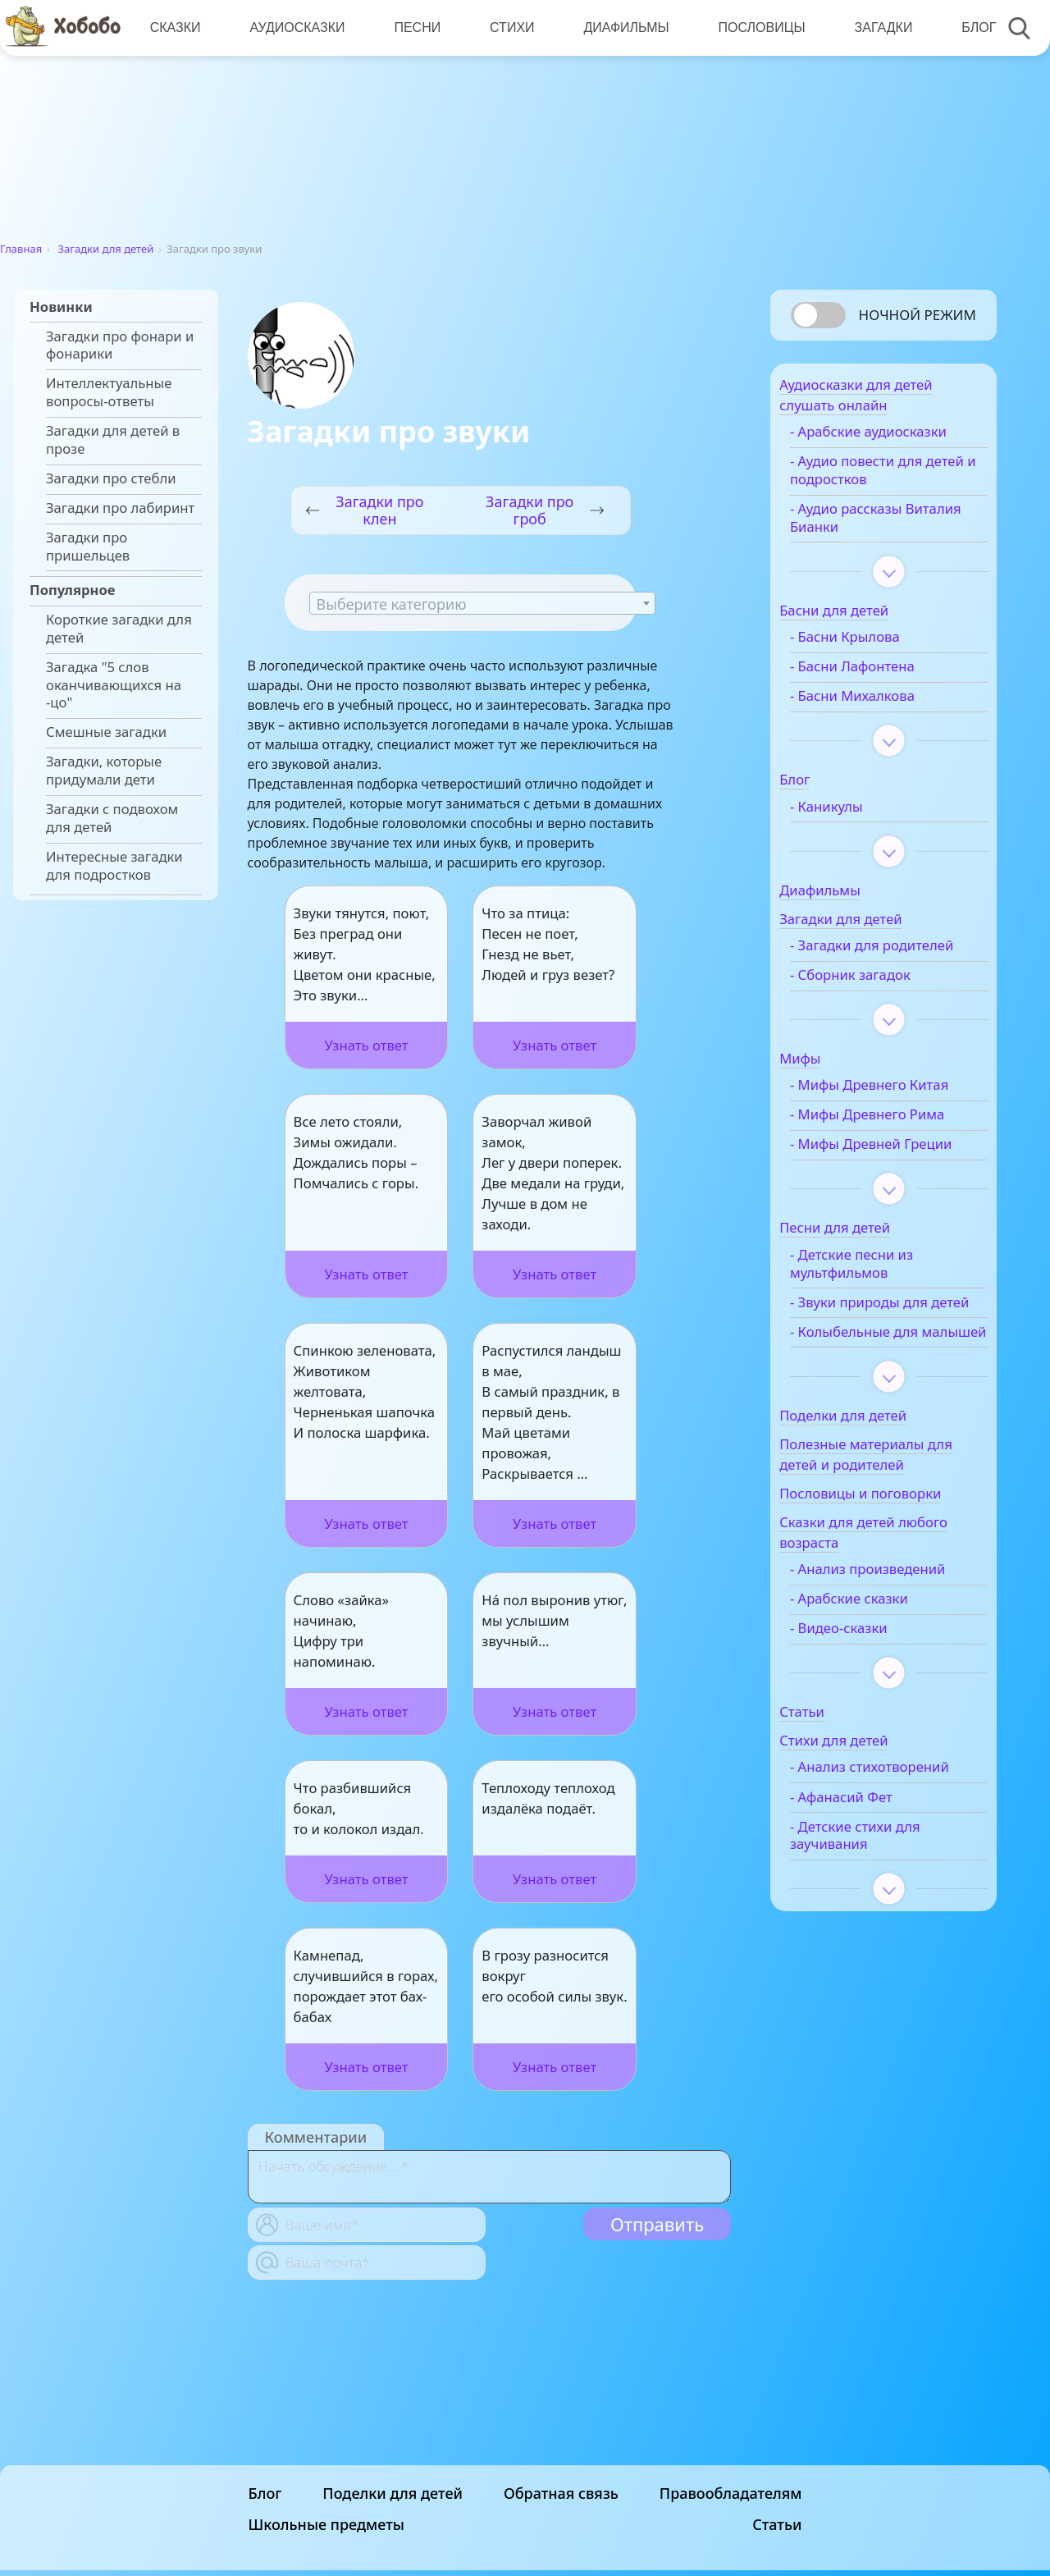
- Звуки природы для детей (885, 1355)
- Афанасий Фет (867, 1894)
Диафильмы (621, 27)
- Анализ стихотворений (865, 1855)
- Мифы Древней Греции (871, 1179)
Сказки (174, 27)
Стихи (508, 27)
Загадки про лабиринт (120, 508)
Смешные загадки (106, 732)
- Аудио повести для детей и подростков (882, 478)
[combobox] (482, 603)
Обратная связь (561, 2564)
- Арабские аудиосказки (894, 440)
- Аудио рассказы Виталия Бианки (872, 526)
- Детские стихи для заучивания (881, 1933)
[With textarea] (489, 2176)
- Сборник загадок (876, 1001)
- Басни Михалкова (878, 704)
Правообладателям (731, 2564)
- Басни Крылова (871, 645)
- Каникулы (852, 815)
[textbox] (482, 604)
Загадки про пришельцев (88, 546)
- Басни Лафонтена (878, 675)
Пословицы (755, 27)
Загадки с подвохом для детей (112, 818)
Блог (970, 27)
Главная (21, 248)
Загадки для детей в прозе (113, 440)
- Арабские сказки (875, 1678)
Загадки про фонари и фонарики (120, 345)
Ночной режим (917, 314)
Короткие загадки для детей (119, 629)
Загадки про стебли (111, 478)
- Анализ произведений (894, 1649)
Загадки (876, 27)
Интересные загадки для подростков (114, 866)
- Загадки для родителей (861, 963)
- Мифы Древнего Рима (893, 1141)
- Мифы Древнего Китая (895, 1111)
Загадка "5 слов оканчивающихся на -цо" (113, 684)
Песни (414, 27)
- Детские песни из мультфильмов (877, 1307)
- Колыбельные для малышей (880, 1402)
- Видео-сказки (865, 1708)
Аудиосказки (295, 27)
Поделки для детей (392, 2564)
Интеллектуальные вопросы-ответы (108, 392)
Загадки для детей (106, 248)
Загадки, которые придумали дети (104, 771)
